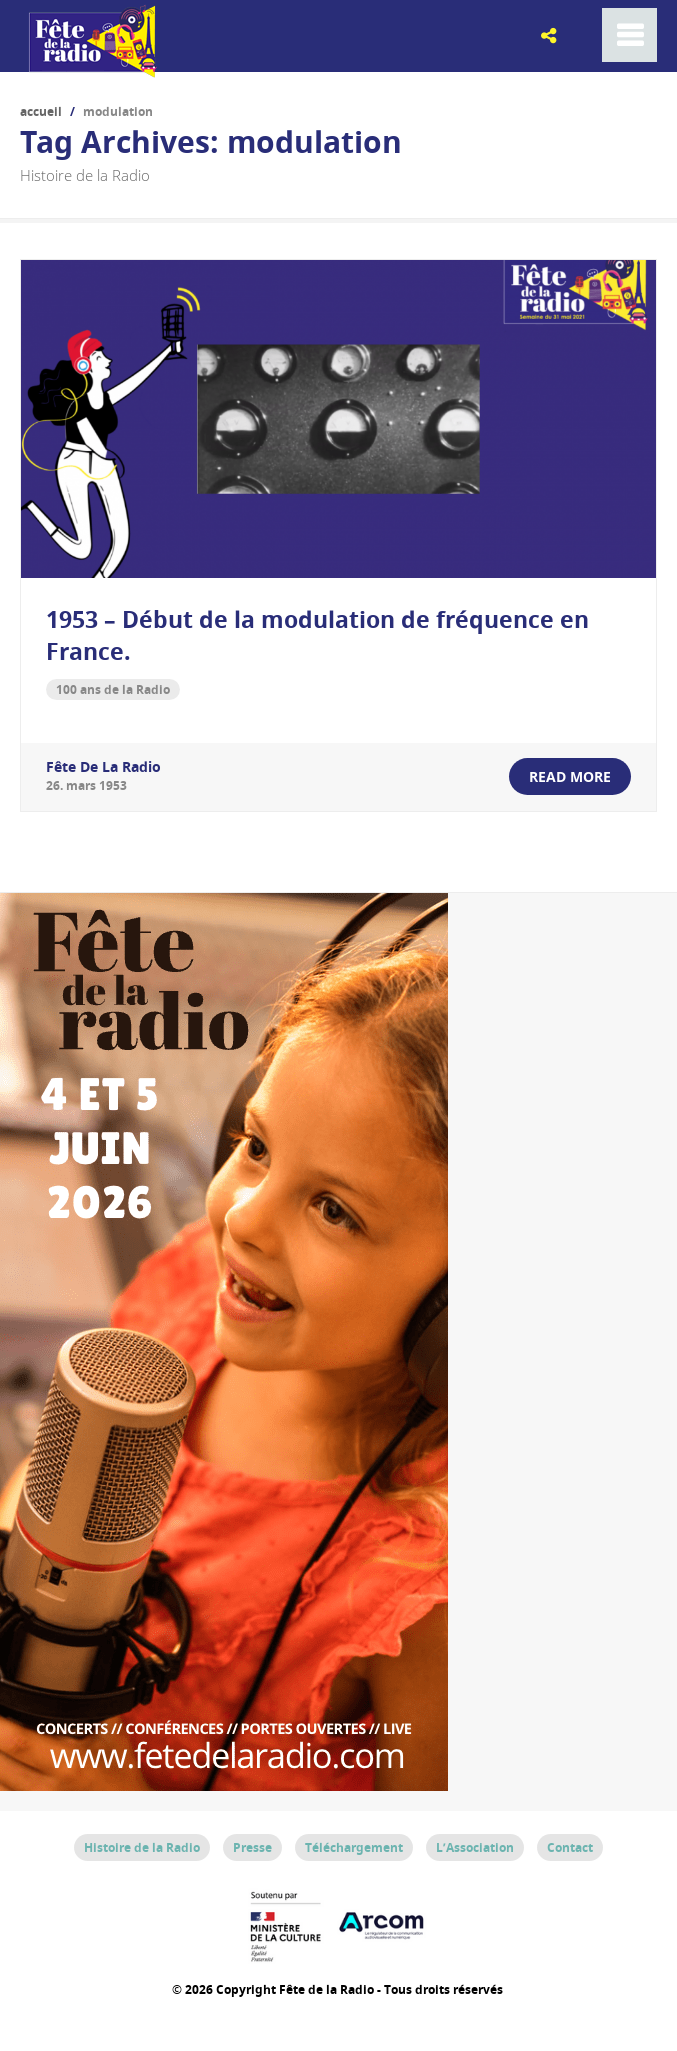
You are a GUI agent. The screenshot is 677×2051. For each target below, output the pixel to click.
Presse (252, 1847)
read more (570, 776)
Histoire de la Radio (142, 1847)
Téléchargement (354, 1847)
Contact (570, 1847)
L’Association (475, 1847)
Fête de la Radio (103, 766)
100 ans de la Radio (113, 689)
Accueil (41, 111)
